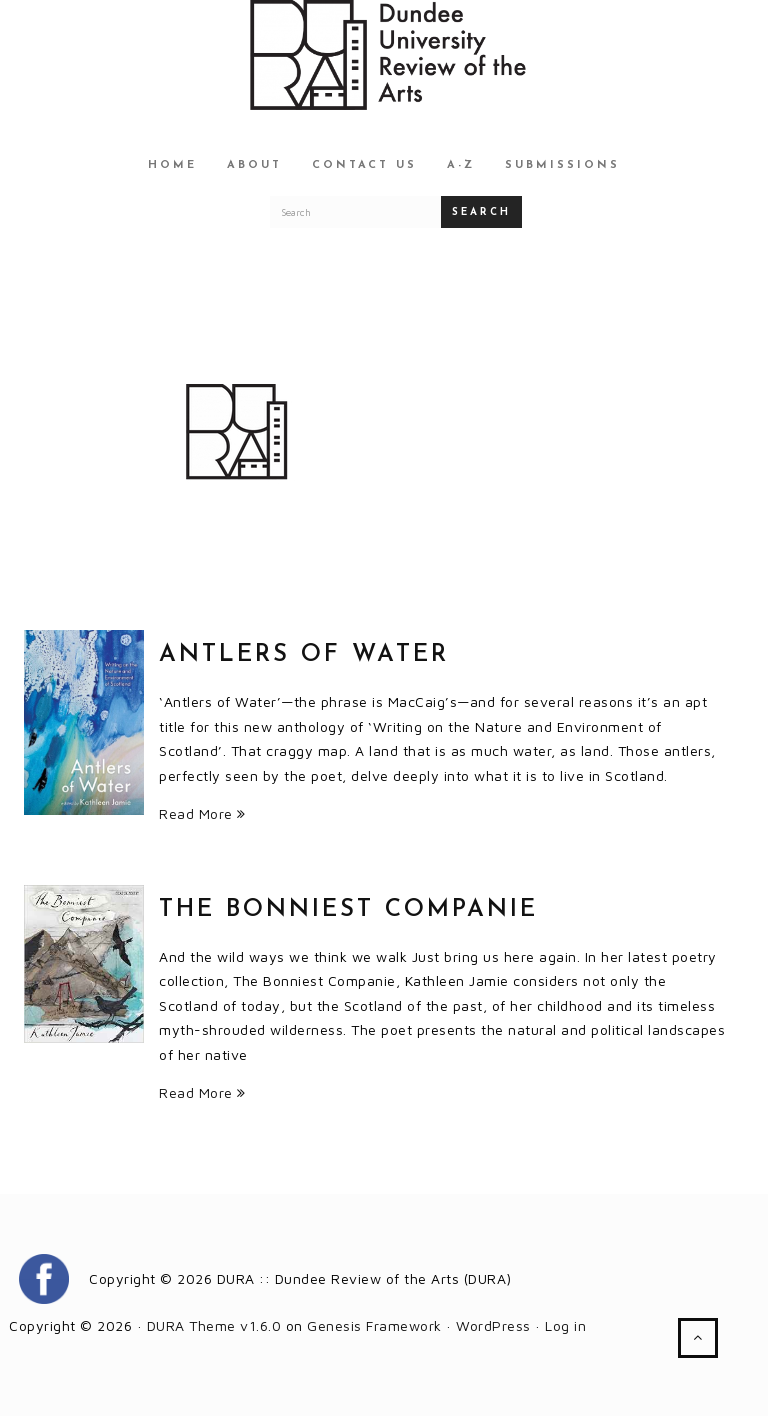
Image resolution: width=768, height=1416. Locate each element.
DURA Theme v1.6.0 (214, 1325)
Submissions (562, 165)
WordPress (493, 1325)
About (254, 165)
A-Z (461, 165)
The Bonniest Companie (348, 910)
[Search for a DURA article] (356, 212)
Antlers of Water (304, 655)
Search (481, 212)
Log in (565, 1325)
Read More (202, 813)
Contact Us (364, 165)
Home (172, 165)
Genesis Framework (374, 1325)
